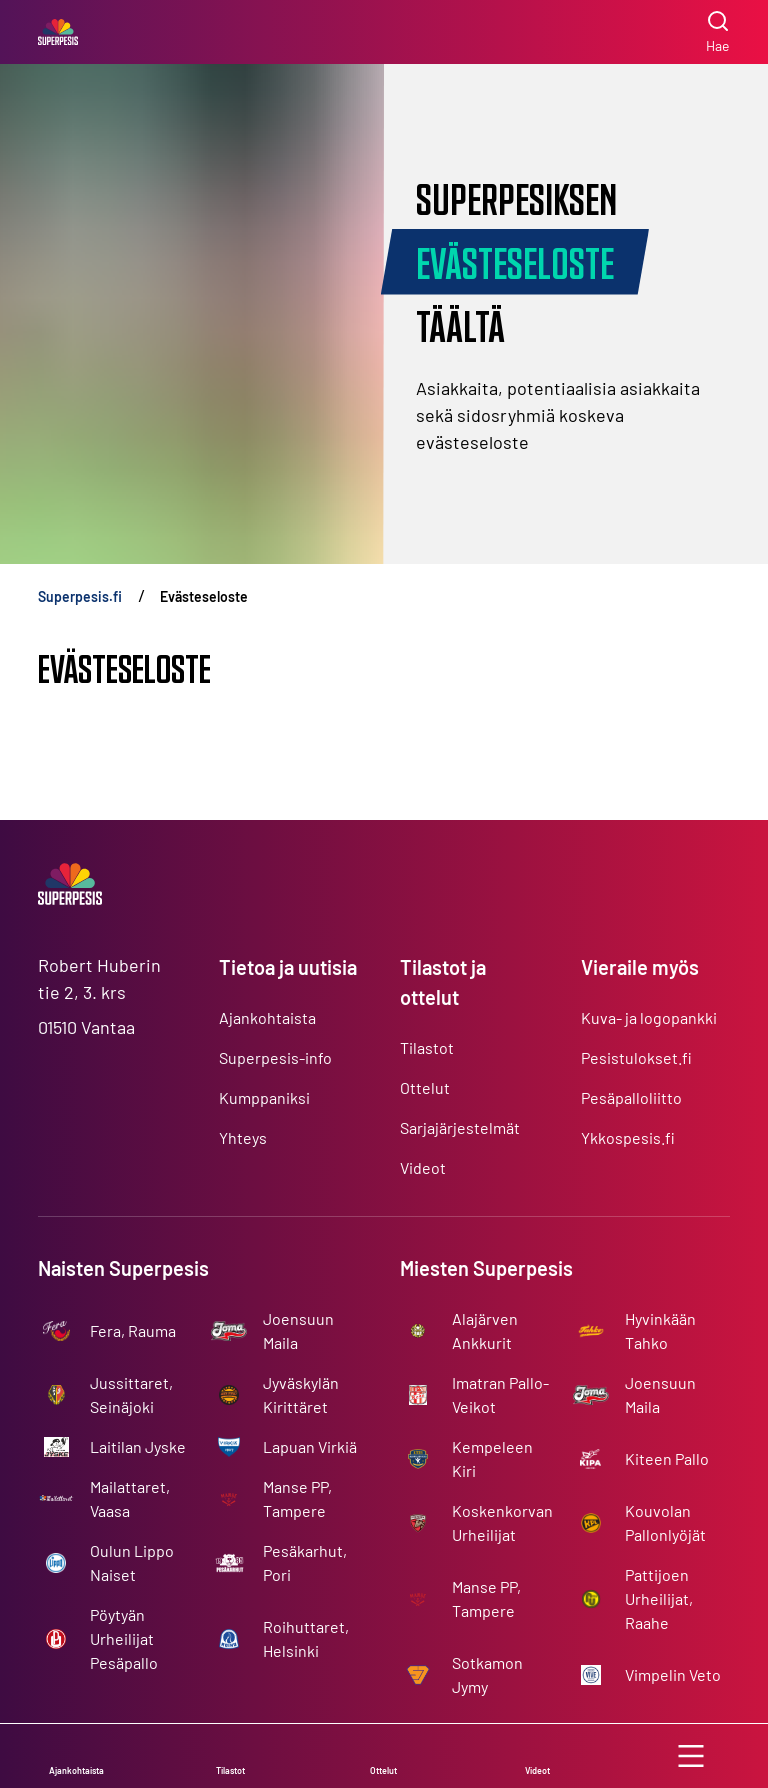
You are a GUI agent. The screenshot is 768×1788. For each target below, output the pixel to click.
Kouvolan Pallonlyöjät (665, 1522)
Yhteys (243, 1137)
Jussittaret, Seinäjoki (131, 1394)
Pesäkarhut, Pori (305, 1562)
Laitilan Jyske (138, 1446)
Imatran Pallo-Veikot (500, 1394)
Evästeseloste (204, 596)
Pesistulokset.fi (636, 1057)
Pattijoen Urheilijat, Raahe (659, 1598)
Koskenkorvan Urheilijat (502, 1522)
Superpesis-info (275, 1057)
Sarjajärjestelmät (460, 1127)
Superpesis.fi (80, 596)
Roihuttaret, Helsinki (306, 1638)
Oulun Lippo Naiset (132, 1562)
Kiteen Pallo (667, 1458)
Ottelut (425, 1087)
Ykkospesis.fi (628, 1137)
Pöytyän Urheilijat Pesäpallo (124, 1638)
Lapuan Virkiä (310, 1446)
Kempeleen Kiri (492, 1458)
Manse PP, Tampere (297, 1498)
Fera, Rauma (133, 1330)
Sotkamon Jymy (487, 1674)
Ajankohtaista (267, 1017)
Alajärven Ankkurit (485, 1330)
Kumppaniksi (264, 1097)
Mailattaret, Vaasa (130, 1498)
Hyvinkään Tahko (660, 1330)
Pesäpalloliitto (631, 1097)
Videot (423, 1167)
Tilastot (427, 1047)
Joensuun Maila (298, 1330)
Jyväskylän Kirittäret (301, 1394)
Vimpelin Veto (673, 1674)
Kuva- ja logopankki (649, 1017)
